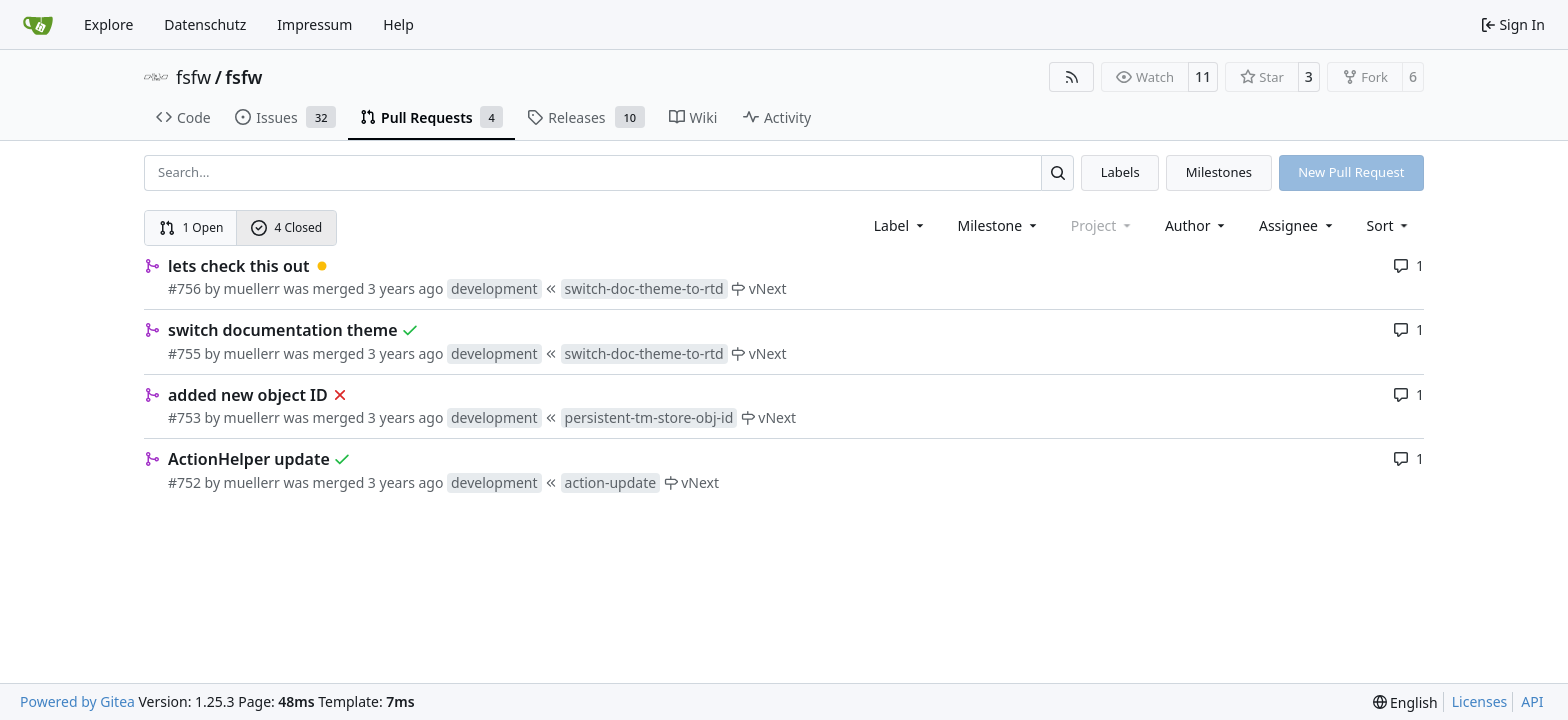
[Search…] (1057, 172)
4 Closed (287, 227)
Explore (108, 24)
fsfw (193, 77)
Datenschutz (205, 24)
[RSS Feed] (1072, 77)
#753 (184, 417)
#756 (184, 288)
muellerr (252, 288)
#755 (184, 353)
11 (1203, 76)
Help (398, 24)
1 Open (191, 227)
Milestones (1219, 172)
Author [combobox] (1196, 225)
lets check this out (239, 266)
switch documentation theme (283, 330)
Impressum (314, 24)
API (1532, 701)
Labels (1120, 172)
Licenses (1480, 701)
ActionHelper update (249, 459)
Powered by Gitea (77, 701)
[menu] (1389, 225)
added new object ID (248, 395)
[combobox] (900, 225)
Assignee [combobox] (1297, 225)
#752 (184, 482)
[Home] (38, 25)
